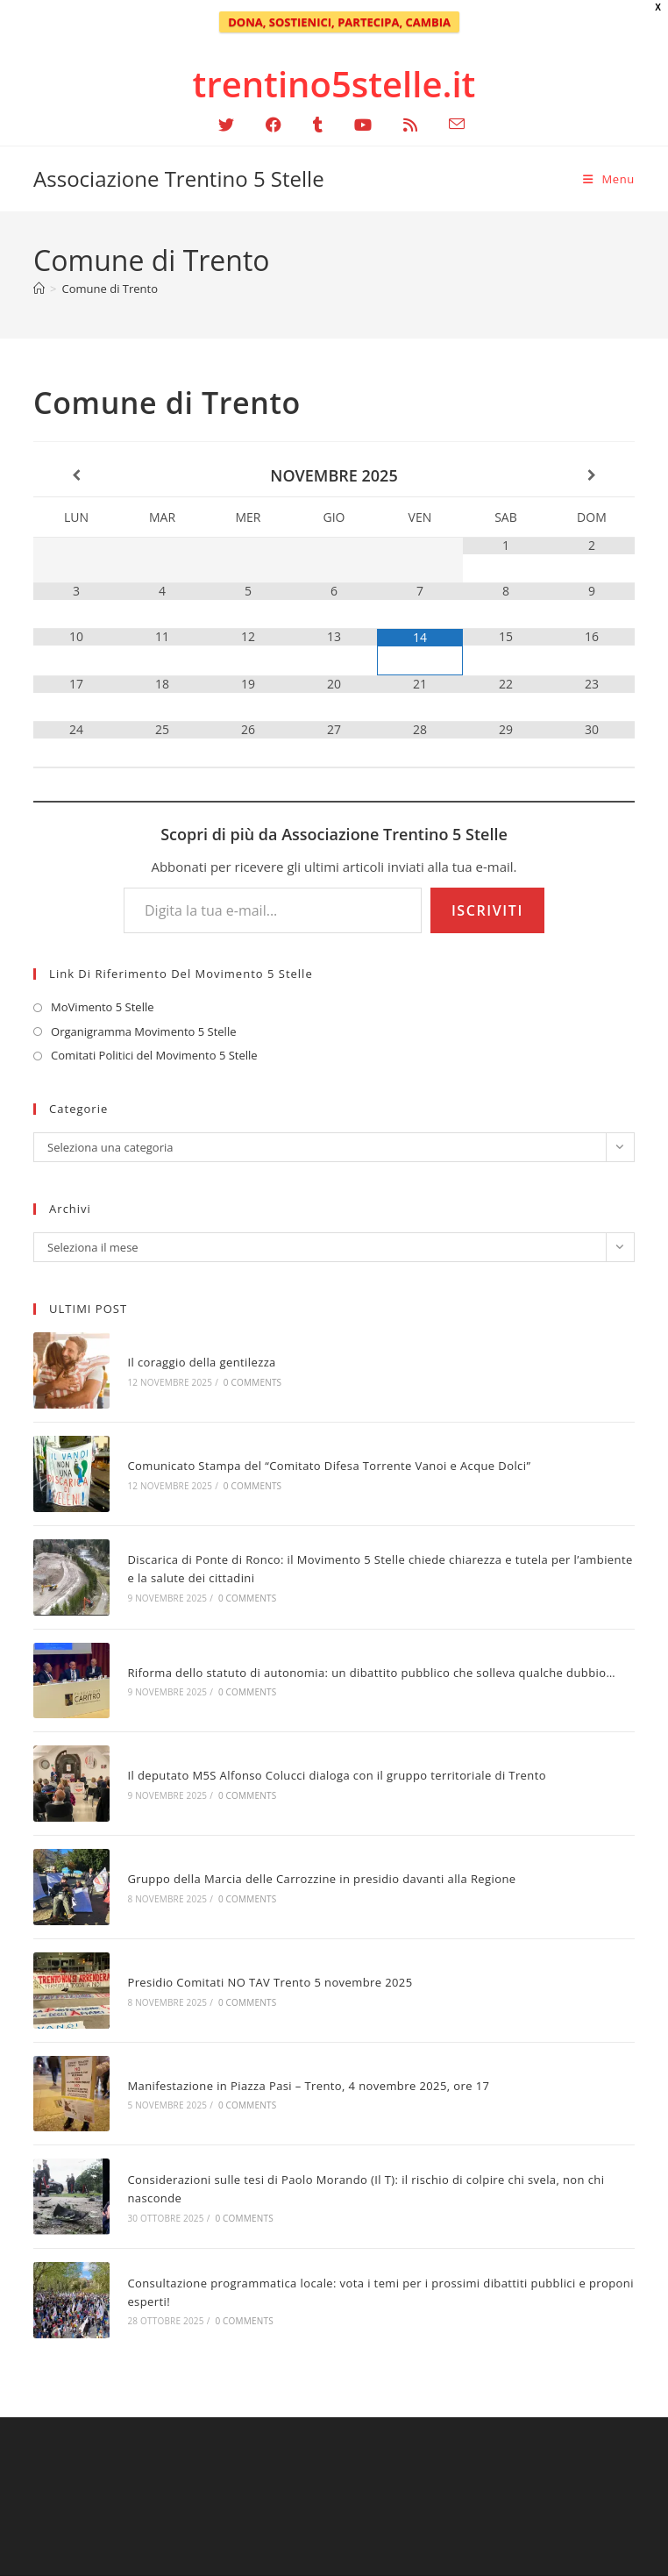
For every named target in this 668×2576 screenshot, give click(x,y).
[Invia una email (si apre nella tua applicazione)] (449, 124)
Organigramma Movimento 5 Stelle (143, 1031)
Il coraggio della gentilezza (201, 1362)
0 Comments (252, 1382)
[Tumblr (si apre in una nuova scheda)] (317, 124)
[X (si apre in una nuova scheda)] (226, 124)
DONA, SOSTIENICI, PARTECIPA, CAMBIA (339, 22)
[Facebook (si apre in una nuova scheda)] (273, 124)
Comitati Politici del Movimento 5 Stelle (154, 1055)
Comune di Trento (110, 288)
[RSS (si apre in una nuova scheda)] (410, 124)
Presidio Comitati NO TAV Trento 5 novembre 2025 (269, 1982)
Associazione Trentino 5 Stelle (178, 178)
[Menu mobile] (609, 179)
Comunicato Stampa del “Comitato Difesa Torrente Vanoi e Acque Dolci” (328, 1466)
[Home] (39, 288)
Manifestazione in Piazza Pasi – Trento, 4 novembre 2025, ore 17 (308, 2086)
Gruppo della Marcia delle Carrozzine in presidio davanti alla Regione (321, 1879)
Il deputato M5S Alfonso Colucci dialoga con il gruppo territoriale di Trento (336, 1775)
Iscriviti (487, 910)
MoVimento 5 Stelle (102, 1007)
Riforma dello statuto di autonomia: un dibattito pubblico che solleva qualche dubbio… (371, 1672)
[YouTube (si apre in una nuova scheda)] (362, 124)
